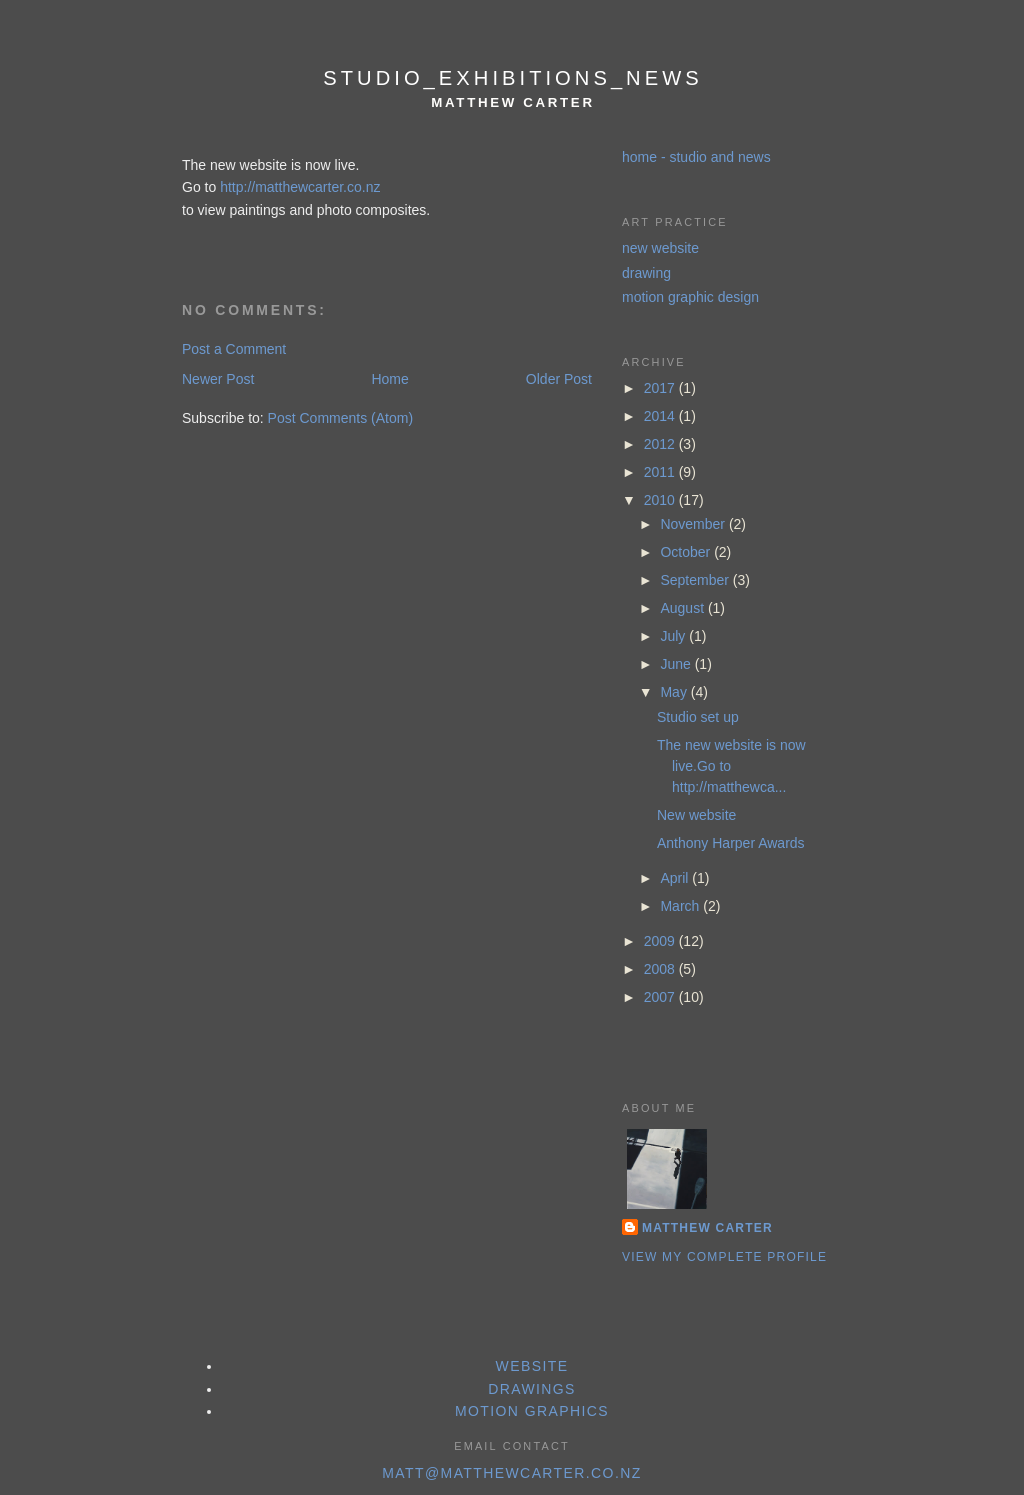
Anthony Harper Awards (731, 843)
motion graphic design (690, 297)
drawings (532, 1389)
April (676, 878)
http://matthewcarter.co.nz (300, 187)
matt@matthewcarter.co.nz (511, 1473)
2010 (661, 500)
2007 (661, 997)
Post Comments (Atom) (340, 418)
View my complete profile (724, 1257)
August (683, 608)
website (532, 1366)
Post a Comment (234, 349)
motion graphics (532, 1411)
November (694, 524)
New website (696, 815)
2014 (661, 416)
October (687, 552)
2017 (661, 388)
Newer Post (218, 379)
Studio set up (698, 717)
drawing (646, 273)
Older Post (559, 379)
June (677, 664)
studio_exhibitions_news (512, 78)
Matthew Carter (707, 1228)
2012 (661, 444)
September (696, 580)
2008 (661, 969)
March (681, 906)
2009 (661, 941)
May (675, 692)
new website (660, 248)
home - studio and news (696, 157)
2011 (661, 472)
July (674, 636)
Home (389, 379)
